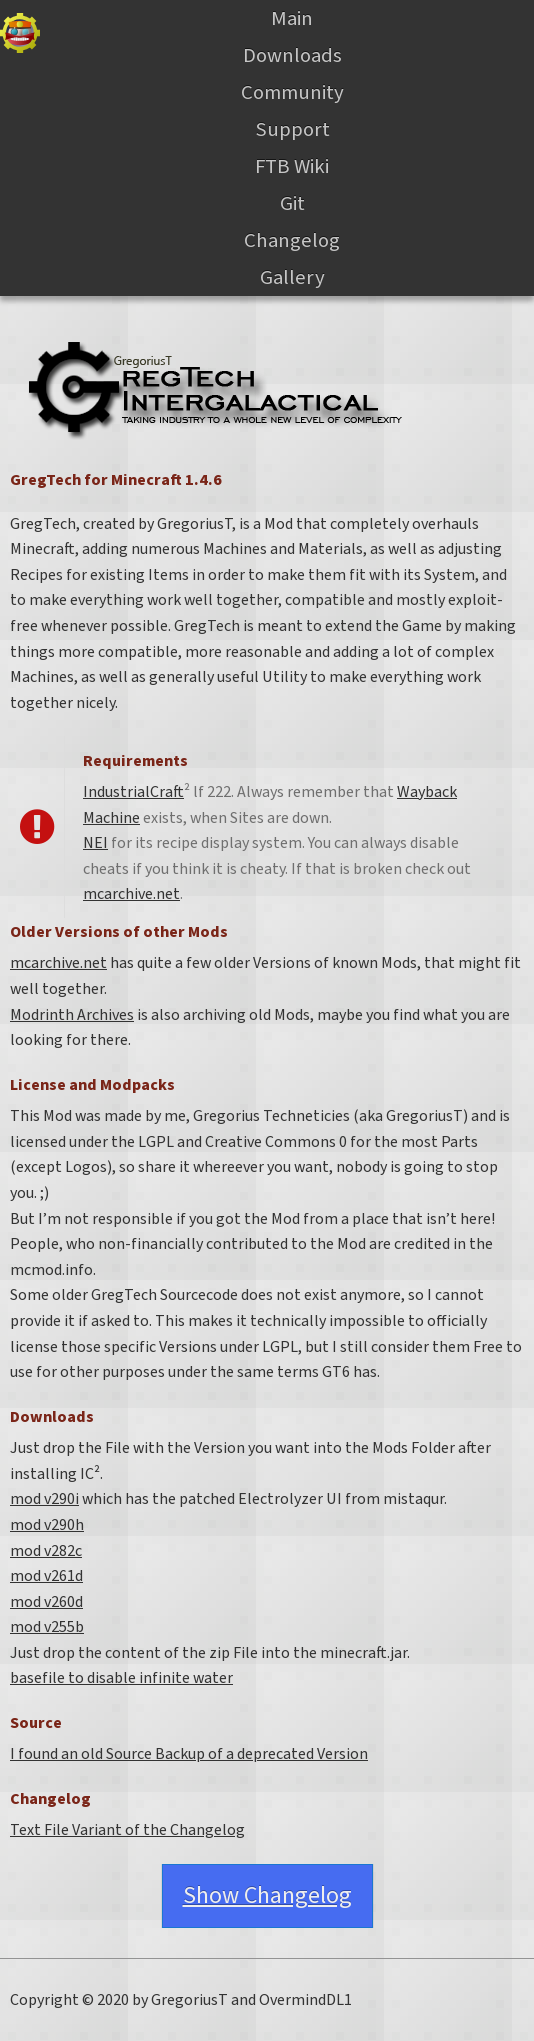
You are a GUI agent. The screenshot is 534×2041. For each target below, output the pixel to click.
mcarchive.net (131, 894)
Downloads (292, 55)
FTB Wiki (292, 166)
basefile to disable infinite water (121, 1678)
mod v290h (47, 1525)
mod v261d (46, 1576)
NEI (95, 843)
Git (292, 203)
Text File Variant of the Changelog (127, 1830)
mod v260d (46, 1602)
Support (292, 129)
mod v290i (44, 1499)
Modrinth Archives (72, 1015)
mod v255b (47, 1627)
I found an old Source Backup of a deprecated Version (189, 1754)
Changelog (292, 240)
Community (292, 92)
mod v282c (46, 1551)
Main (292, 18)
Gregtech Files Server (20, 33)
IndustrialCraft (133, 792)
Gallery (292, 277)
